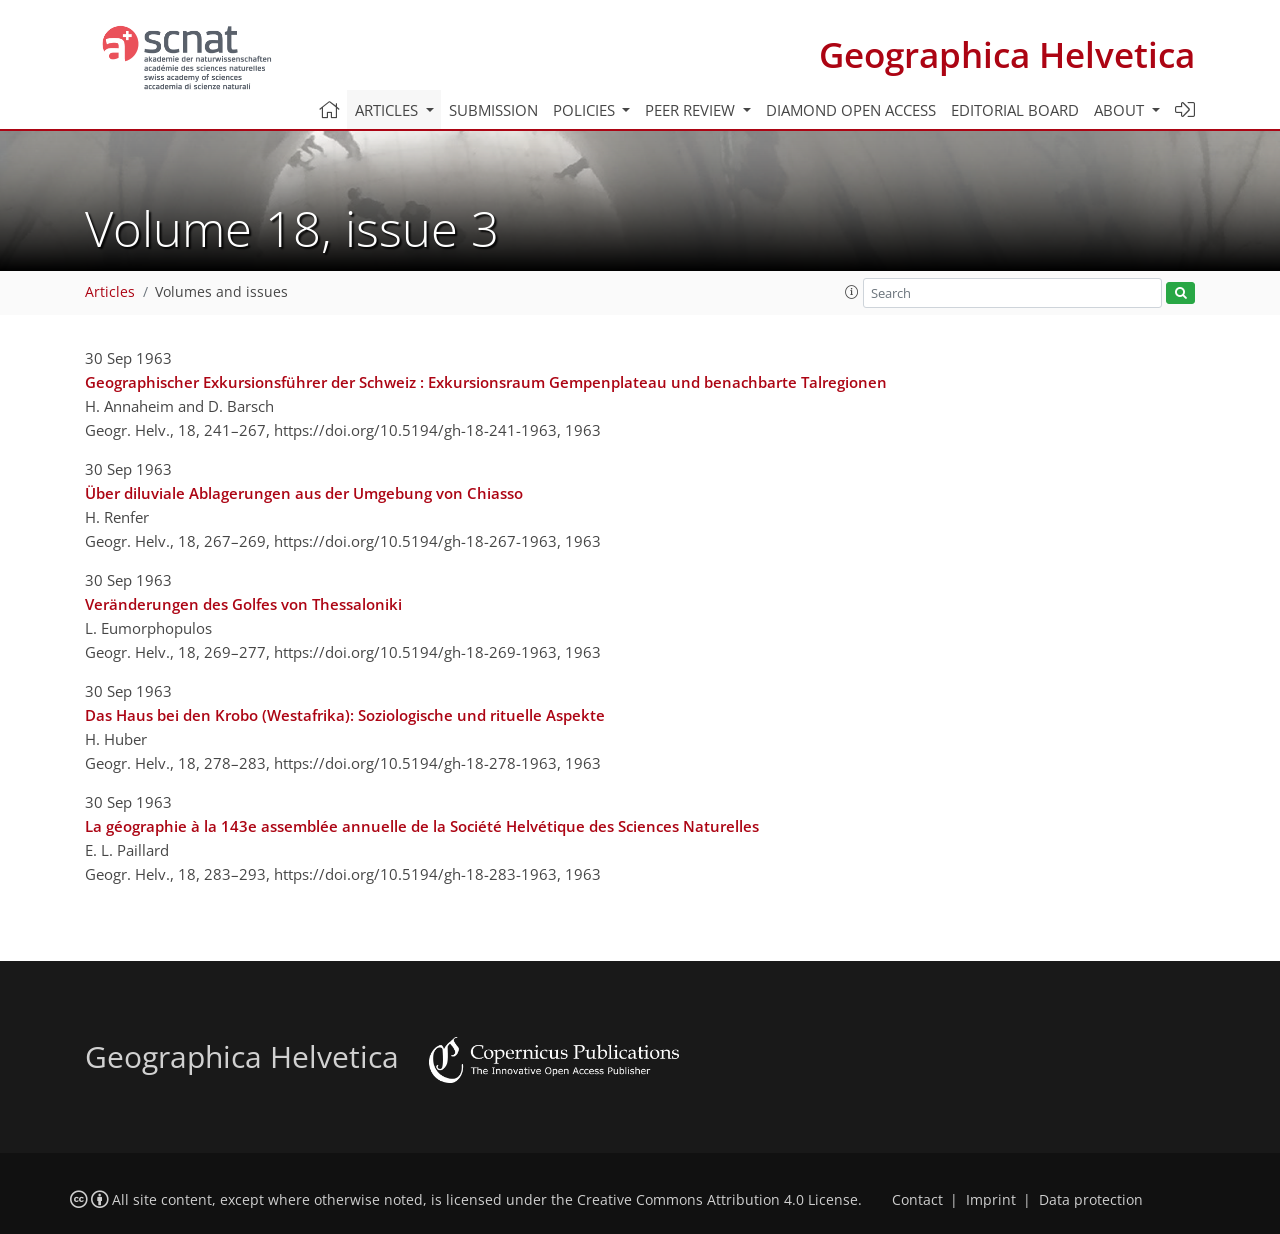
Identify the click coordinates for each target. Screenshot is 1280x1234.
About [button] (1121, 110)
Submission (493, 110)
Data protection (1091, 1200)
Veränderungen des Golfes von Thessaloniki (243, 604)
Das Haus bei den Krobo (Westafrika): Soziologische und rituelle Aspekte (345, 715)
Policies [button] (586, 110)
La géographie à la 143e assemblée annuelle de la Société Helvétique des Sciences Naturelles (422, 826)
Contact (917, 1200)
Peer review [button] (692, 110)
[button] (852, 292)
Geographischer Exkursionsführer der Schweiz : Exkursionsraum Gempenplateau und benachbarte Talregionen (486, 382)
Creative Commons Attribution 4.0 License (717, 1200)
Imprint (991, 1200)
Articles (110, 292)
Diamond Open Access (851, 110)
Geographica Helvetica (1007, 54)
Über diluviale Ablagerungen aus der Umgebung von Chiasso (304, 493)
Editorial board (1015, 110)
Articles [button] (388, 110)
